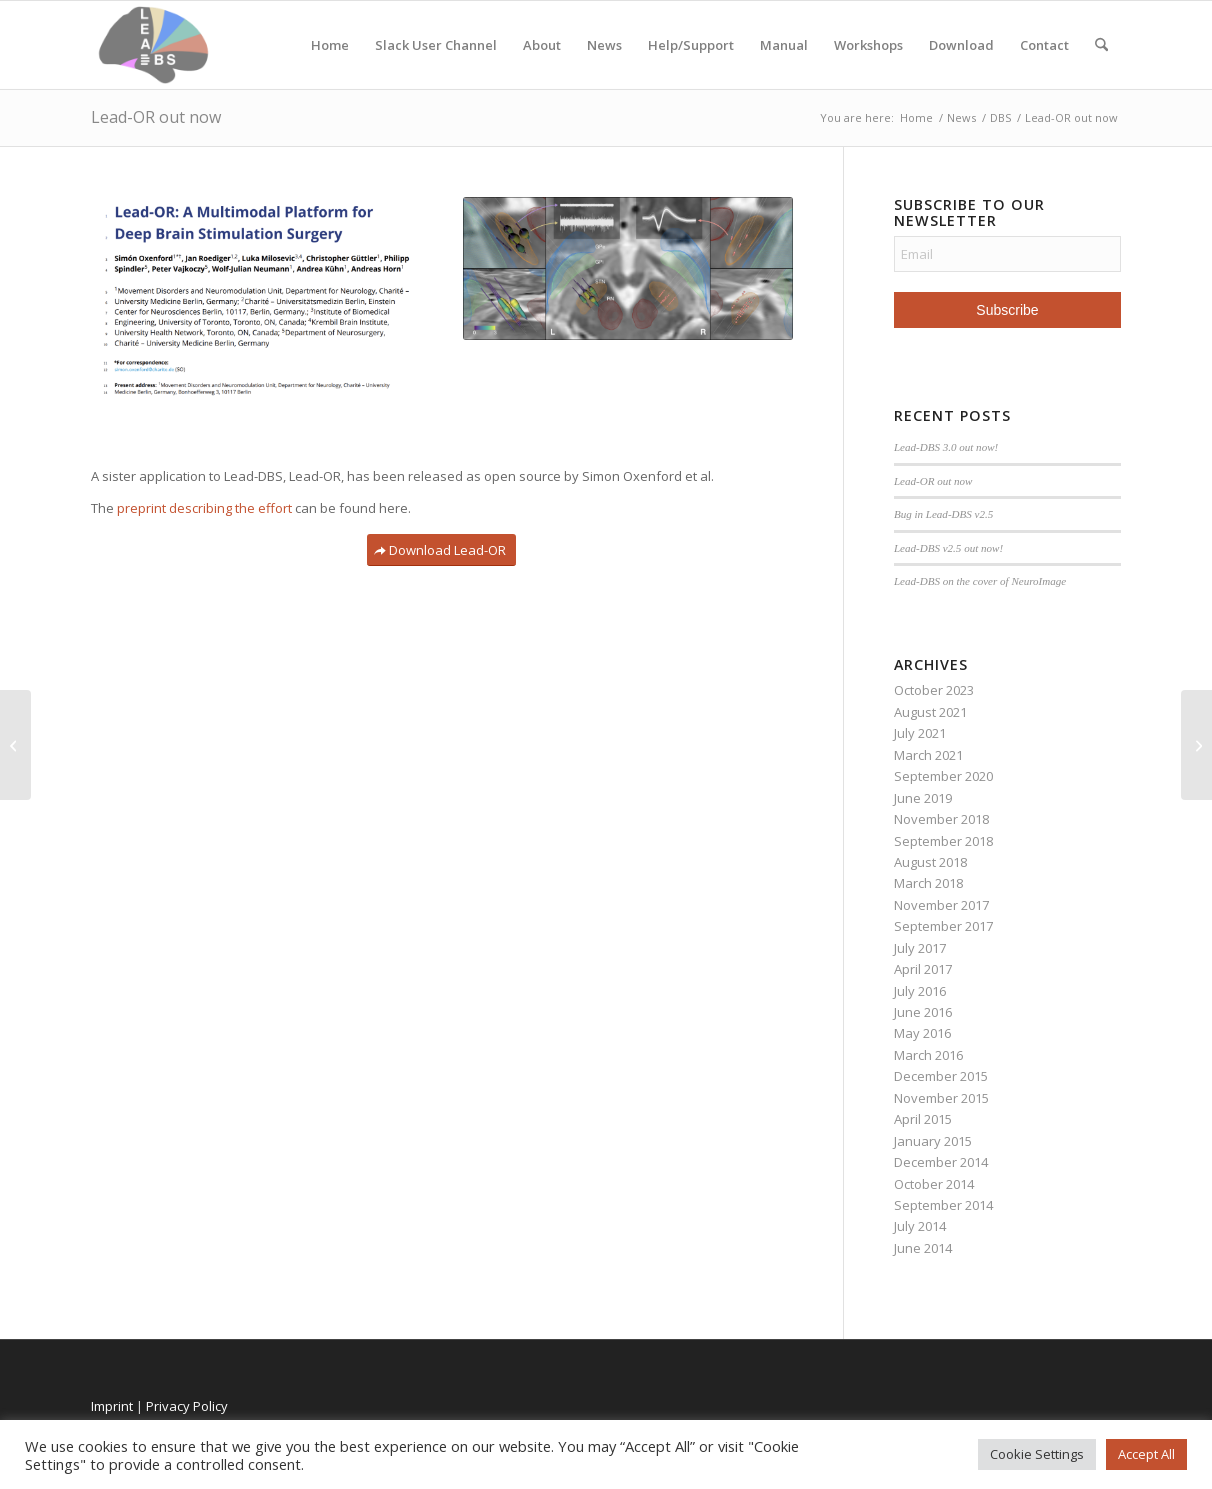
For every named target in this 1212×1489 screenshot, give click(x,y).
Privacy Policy (187, 1406)
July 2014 (920, 1226)
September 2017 (943, 926)
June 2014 (923, 1248)
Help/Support (691, 45)
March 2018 (928, 883)
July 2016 (920, 991)
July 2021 (920, 733)
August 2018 (930, 862)
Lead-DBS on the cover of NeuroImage (980, 581)
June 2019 (923, 798)
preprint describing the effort (204, 508)
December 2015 (941, 1076)
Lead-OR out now (156, 117)
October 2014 (934, 1184)
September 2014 (943, 1205)
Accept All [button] (1146, 1454)
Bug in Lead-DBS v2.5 (943, 514)
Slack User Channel (436, 45)
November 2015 (941, 1098)
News (604, 45)
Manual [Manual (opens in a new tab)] (784, 45)
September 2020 (943, 776)
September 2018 (943, 841)
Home (330, 45)
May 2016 (922, 1033)
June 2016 (923, 1012)
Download (961, 45)
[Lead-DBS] (153, 45)
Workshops (868, 45)
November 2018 (941, 819)
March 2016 (928, 1055)
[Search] (1101, 45)
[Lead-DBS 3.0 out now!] (1196, 745)
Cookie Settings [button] (1037, 1454)
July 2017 (920, 948)
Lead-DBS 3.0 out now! (946, 447)
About (542, 45)
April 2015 (923, 1119)
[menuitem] (1101, 45)
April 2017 (923, 969)
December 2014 (941, 1162)
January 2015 (933, 1141)
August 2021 (930, 712)
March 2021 (928, 755)
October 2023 (934, 690)
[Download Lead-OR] (441, 550)
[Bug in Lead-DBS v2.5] (15, 745)
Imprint (112, 1406)
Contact (1044, 45)
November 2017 (941, 905)
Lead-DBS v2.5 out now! (948, 548)
